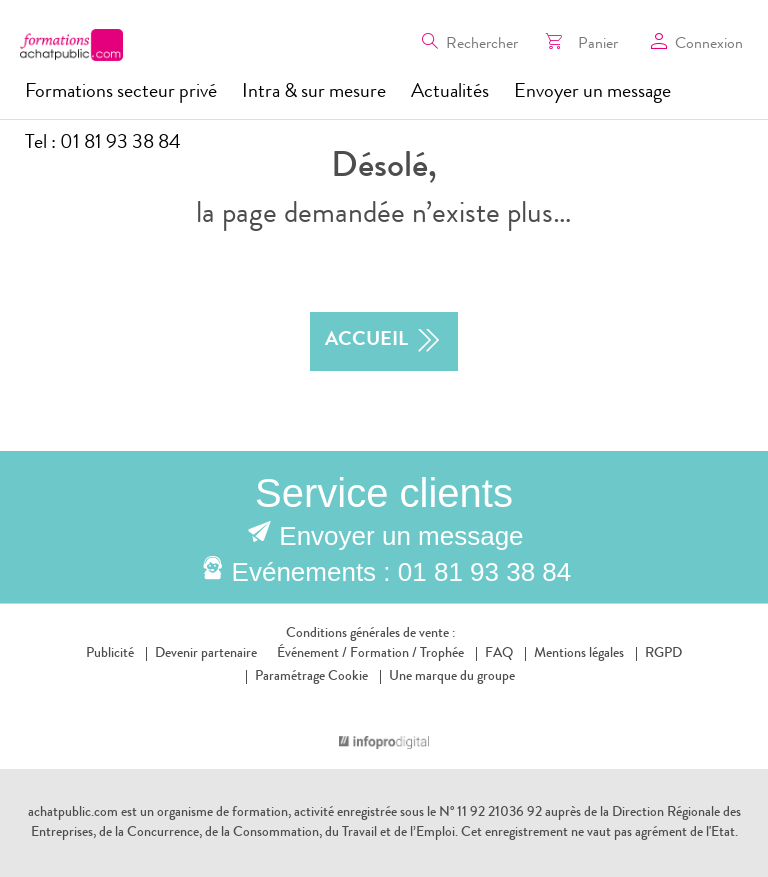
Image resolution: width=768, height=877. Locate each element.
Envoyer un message (592, 93)
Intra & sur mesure (314, 93)
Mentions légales (579, 654)
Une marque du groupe (447, 677)
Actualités (450, 93)
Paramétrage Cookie (311, 677)
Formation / (383, 654)
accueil (384, 341)
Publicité (110, 654)
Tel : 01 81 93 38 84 (103, 144)
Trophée (442, 654)
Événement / (312, 654)
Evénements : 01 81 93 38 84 (402, 572)
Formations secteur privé (121, 93)
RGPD (663, 654)
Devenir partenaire (206, 654)
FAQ (499, 654)
